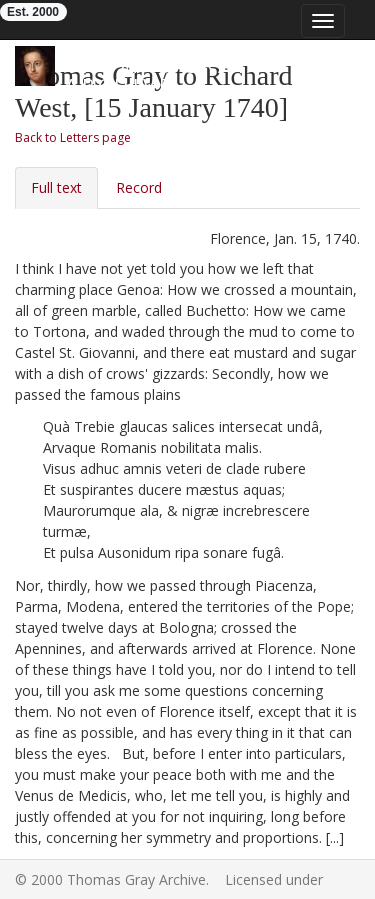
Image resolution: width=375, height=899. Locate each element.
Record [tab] (139, 187)
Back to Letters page (73, 137)
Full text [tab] (56, 187)
